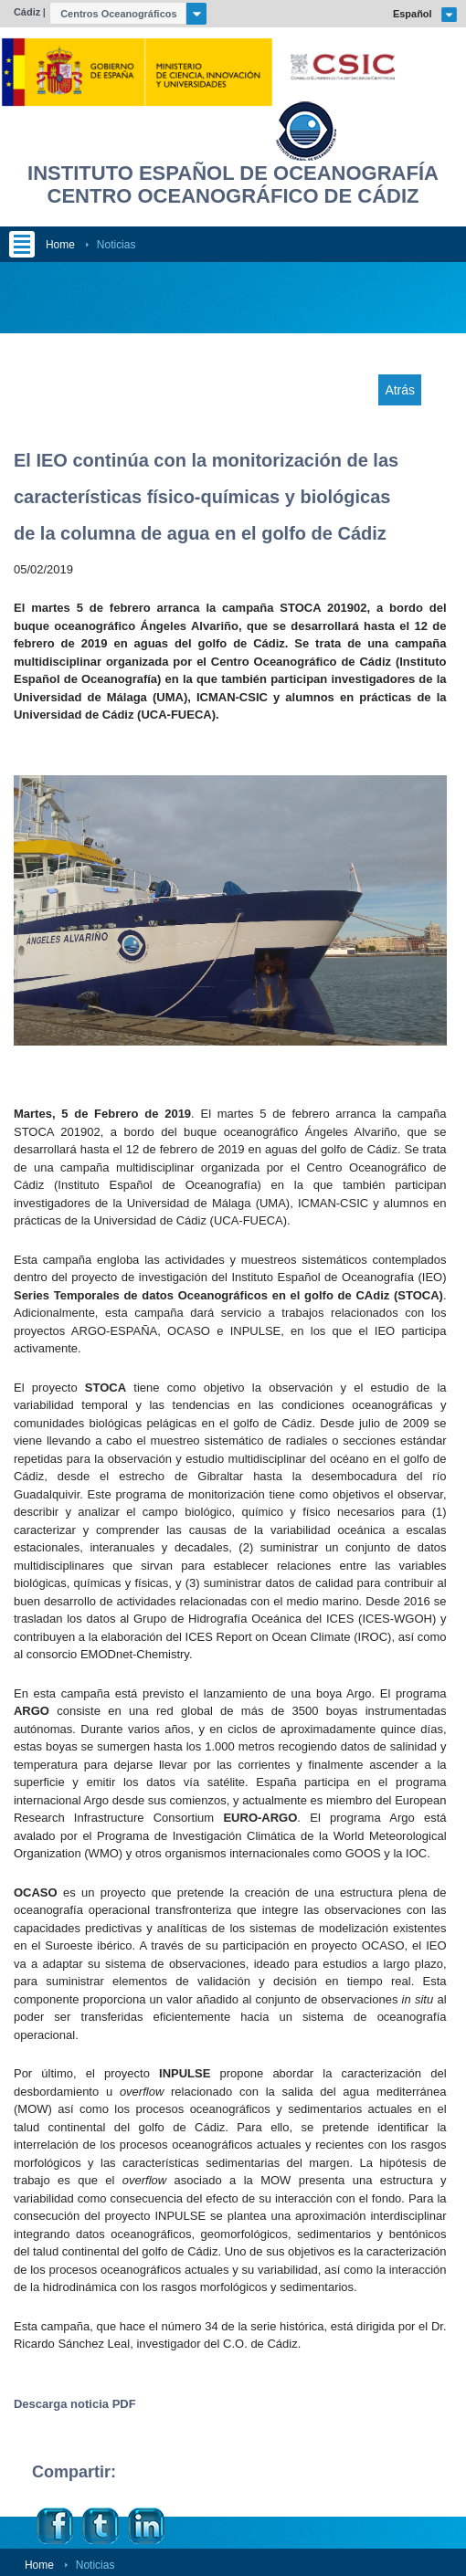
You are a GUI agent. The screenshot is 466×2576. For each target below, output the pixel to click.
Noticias (116, 244)
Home (60, 244)
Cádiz (27, 11)
